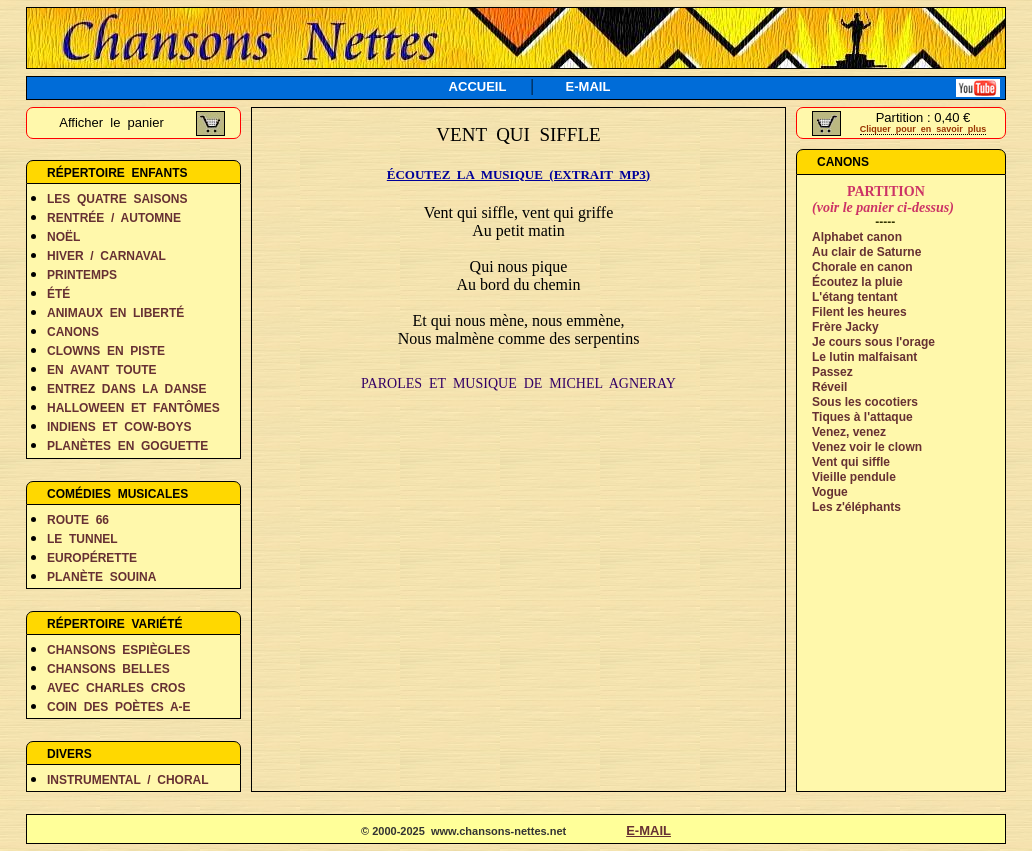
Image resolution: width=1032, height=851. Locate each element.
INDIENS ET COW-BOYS (119, 427)
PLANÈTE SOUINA (101, 577)
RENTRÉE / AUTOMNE (114, 218)
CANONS (73, 332)
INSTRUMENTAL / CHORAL (128, 780)
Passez (832, 372)
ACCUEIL (478, 86)
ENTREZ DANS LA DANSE (127, 389)
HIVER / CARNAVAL (106, 256)
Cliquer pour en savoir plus (923, 129)
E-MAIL (588, 86)
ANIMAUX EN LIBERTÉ (115, 313)
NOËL (63, 237)
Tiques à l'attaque (862, 417)
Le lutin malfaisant (864, 357)
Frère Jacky (845, 327)
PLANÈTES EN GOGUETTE (127, 446)
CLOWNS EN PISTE (106, 351)
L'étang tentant (855, 297)
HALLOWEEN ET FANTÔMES (133, 408)
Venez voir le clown (867, 447)
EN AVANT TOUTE (102, 370)
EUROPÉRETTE (92, 558)
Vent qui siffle (851, 462)
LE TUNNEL (82, 539)
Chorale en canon (862, 267)
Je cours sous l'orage (873, 342)
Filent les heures (859, 312)
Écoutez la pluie (857, 282)
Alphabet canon (857, 237)
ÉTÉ (58, 294)
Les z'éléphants (856, 507)
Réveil (829, 387)
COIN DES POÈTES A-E (119, 707)
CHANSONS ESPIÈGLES (118, 650)
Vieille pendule (854, 477)
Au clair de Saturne (866, 252)
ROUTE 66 (78, 520)
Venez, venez (849, 432)
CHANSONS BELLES (108, 669)
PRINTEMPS (82, 275)
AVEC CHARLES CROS (116, 688)
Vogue (830, 492)
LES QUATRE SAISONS (117, 199)
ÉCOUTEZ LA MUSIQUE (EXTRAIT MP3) (518, 174)
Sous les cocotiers (865, 402)
